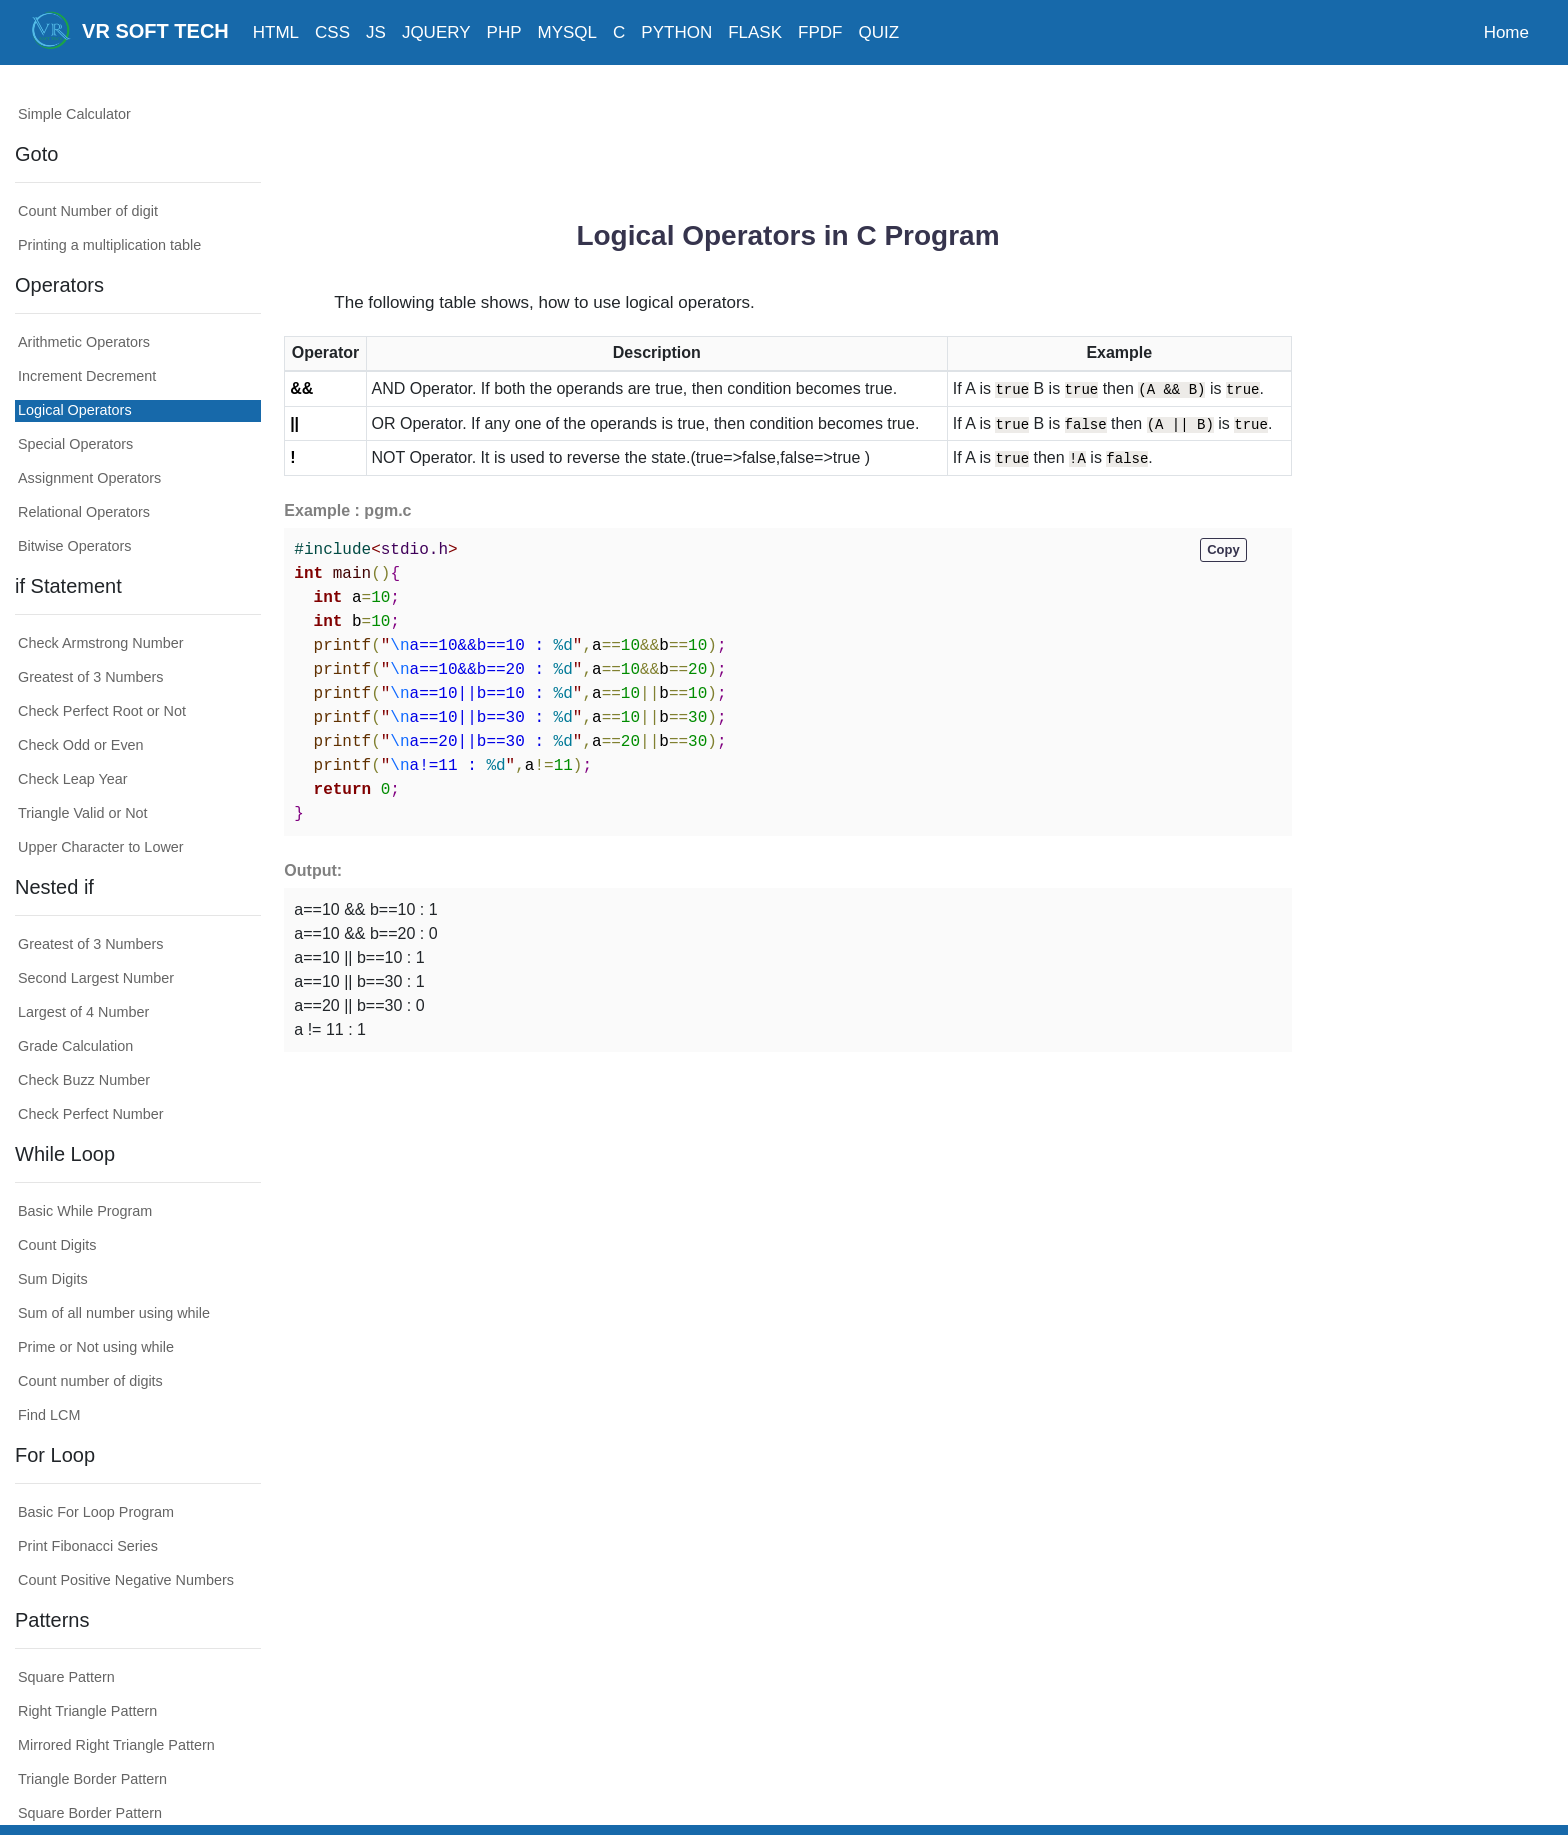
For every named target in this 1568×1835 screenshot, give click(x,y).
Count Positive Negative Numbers (126, 1580)
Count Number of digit (88, 211)
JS (376, 32)
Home (1506, 32)
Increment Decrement (87, 376)
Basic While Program (85, 1211)
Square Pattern (66, 1677)
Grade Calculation (75, 1046)
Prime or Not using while (96, 1347)
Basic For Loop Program (96, 1512)
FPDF (820, 32)
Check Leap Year (73, 779)
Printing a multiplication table (109, 245)
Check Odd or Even (81, 745)
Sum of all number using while (114, 1313)
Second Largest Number (96, 978)
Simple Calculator (74, 114)
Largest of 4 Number (83, 1012)
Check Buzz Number (84, 1080)
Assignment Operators (89, 478)
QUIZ (878, 32)
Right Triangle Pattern (87, 1711)
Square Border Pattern (90, 1813)
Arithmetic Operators (84, 342)
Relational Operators (84, 512)
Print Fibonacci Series (88, 1546)
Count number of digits (90, 1381)
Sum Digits (53, 1279)
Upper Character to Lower (101, 847)
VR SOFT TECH (130, 30)
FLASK (755, 32)
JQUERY (436, 32)
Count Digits (57, 1245)
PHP (504, 32)
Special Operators (75, 444)
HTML (276, 32)
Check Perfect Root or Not (102, 711)
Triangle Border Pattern (92, 1779)
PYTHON (676, 32)
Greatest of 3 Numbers (91, 677)
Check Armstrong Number (101, 643)
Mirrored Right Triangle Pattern (116, 1745)
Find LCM (49, 1415)
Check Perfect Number (91, 1114)
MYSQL (568, 32)
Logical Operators (75, 410)
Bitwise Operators (75, 546)
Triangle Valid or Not (83, 813)
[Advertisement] (788, 135)
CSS (332, 32)
